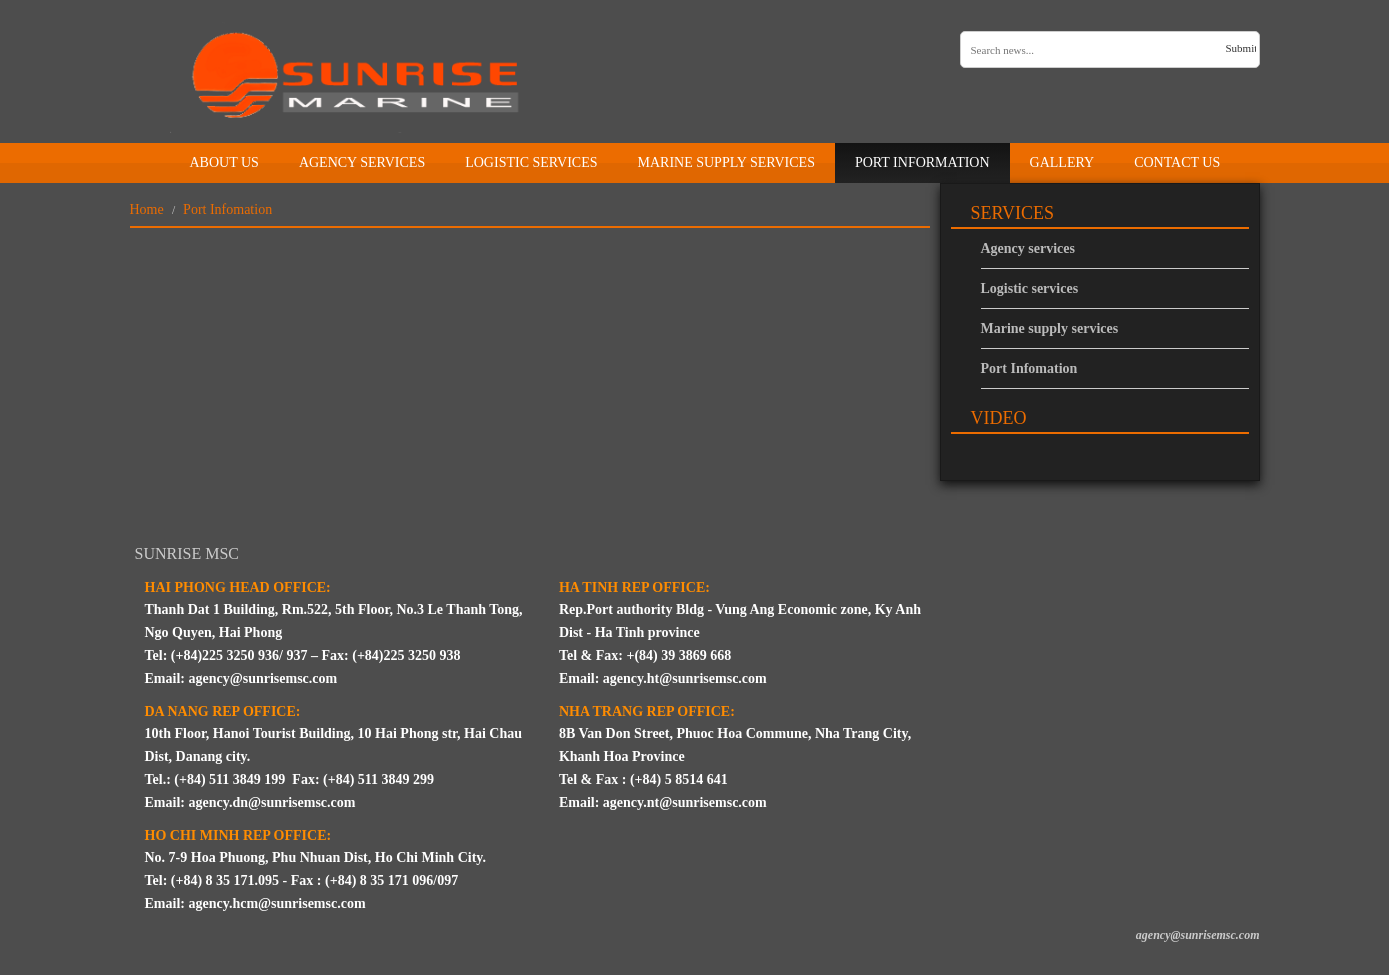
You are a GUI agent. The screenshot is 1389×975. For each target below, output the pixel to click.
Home (150, 159)
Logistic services (531, 162)
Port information (922, 162)
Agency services (1028, 248)
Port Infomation (1029, 368)
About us (224, 162)
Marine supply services (725, 162)
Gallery (1062, 162)
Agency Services (362, 162)
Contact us (1177, 162)
